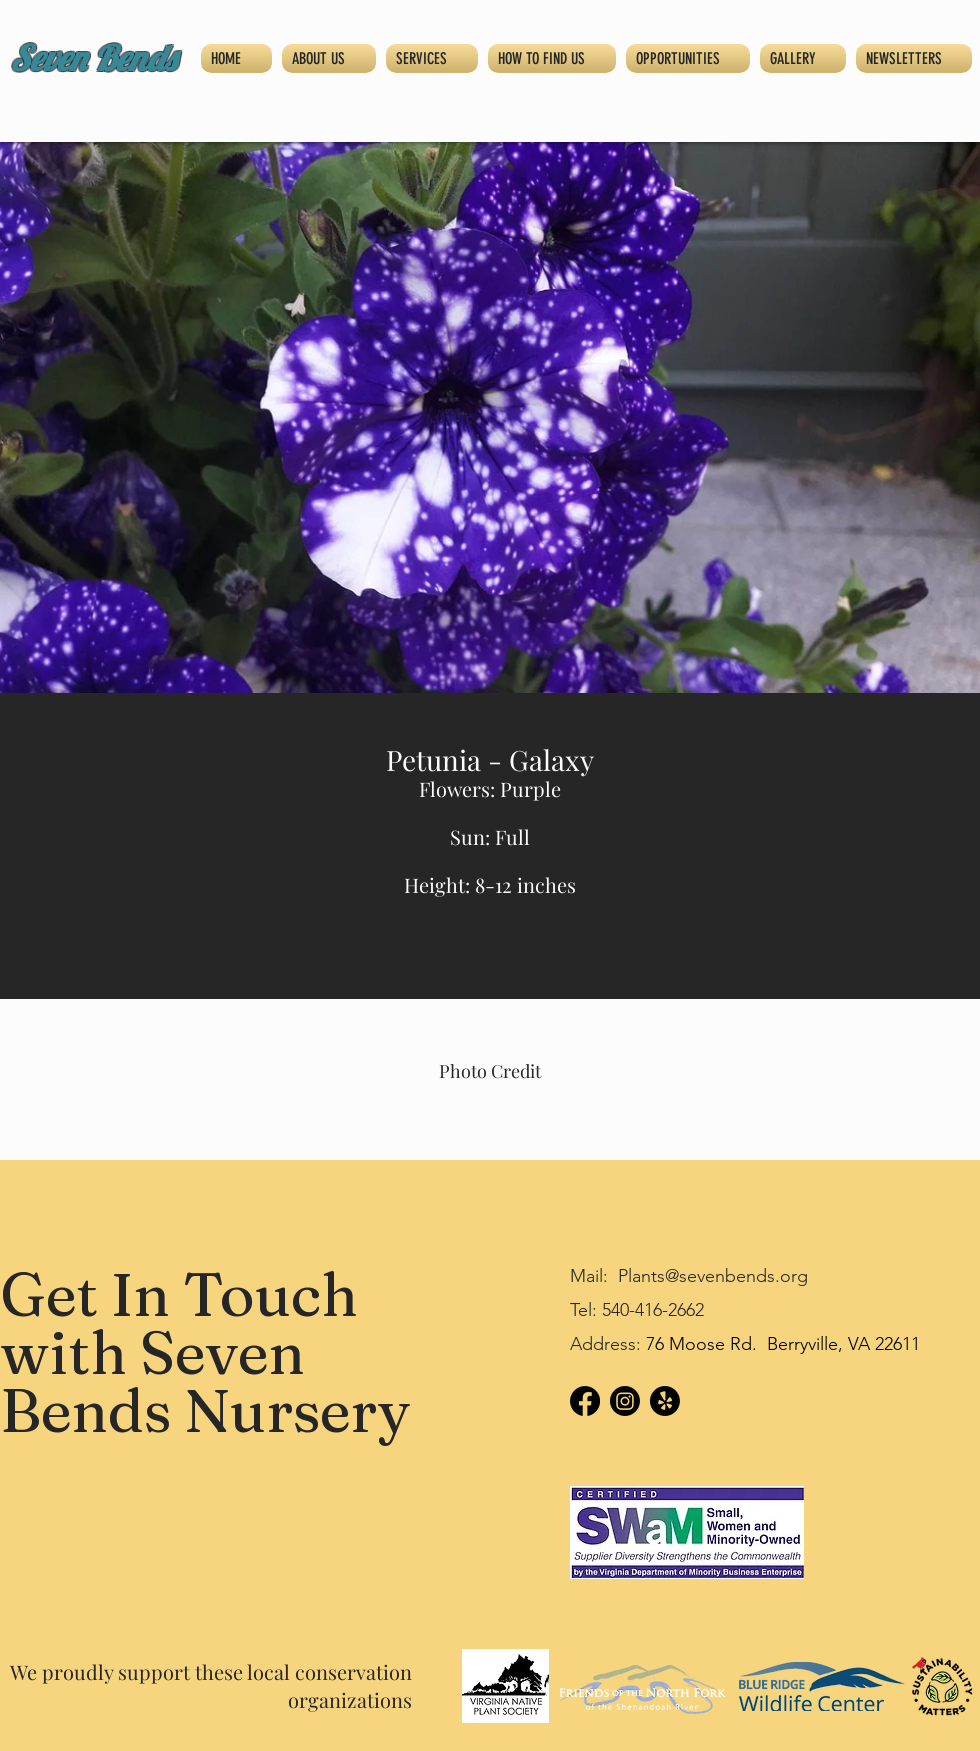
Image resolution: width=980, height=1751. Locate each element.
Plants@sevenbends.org (713, 1276)
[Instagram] (625, 1401)
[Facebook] (585, 1401)
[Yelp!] (665, 1401)
